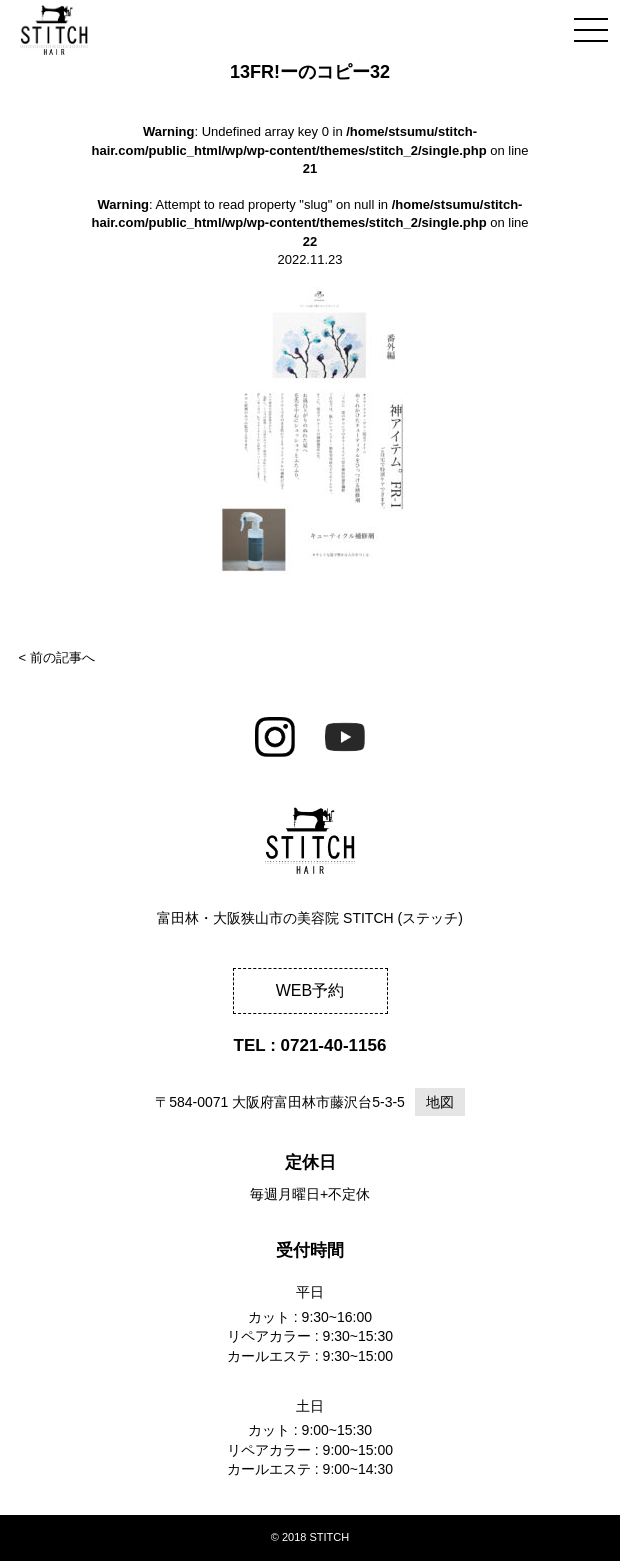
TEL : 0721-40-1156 (310, 1045)
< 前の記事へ (57, 657)
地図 (440, 1102)
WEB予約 (310, 990)
